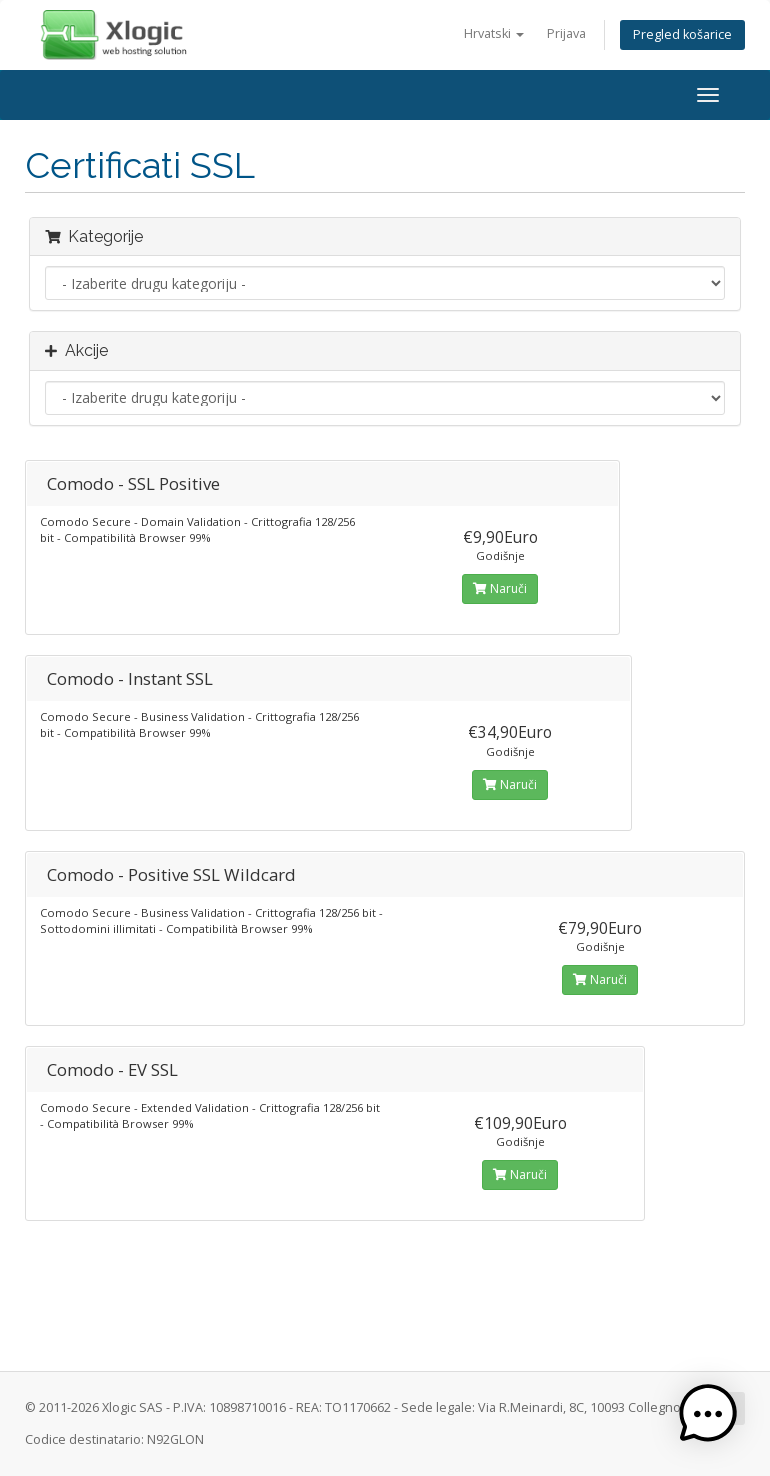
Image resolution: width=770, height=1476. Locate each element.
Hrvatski (494, 33)
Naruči (500, 588)
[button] (708, 1414)
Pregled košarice (682, 34)
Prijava (566, 33)
